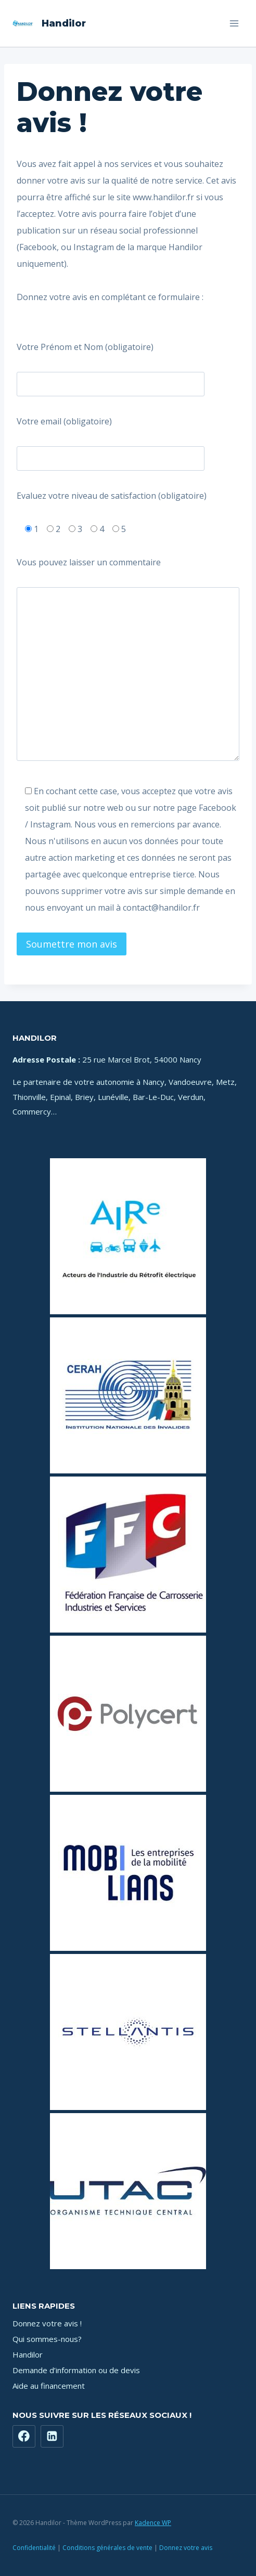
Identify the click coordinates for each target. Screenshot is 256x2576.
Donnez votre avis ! (47, 2323)
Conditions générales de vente (107, 2547)
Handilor (27, 2354)
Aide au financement (48, 2385)
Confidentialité (34, 2547)
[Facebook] (23, 2436)
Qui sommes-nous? (47, 2339)
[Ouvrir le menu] (234, 23)
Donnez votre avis (185, 2547)
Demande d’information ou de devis (76, 2370)
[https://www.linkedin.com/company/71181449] (52, 2436)
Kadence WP (153, 2522)
